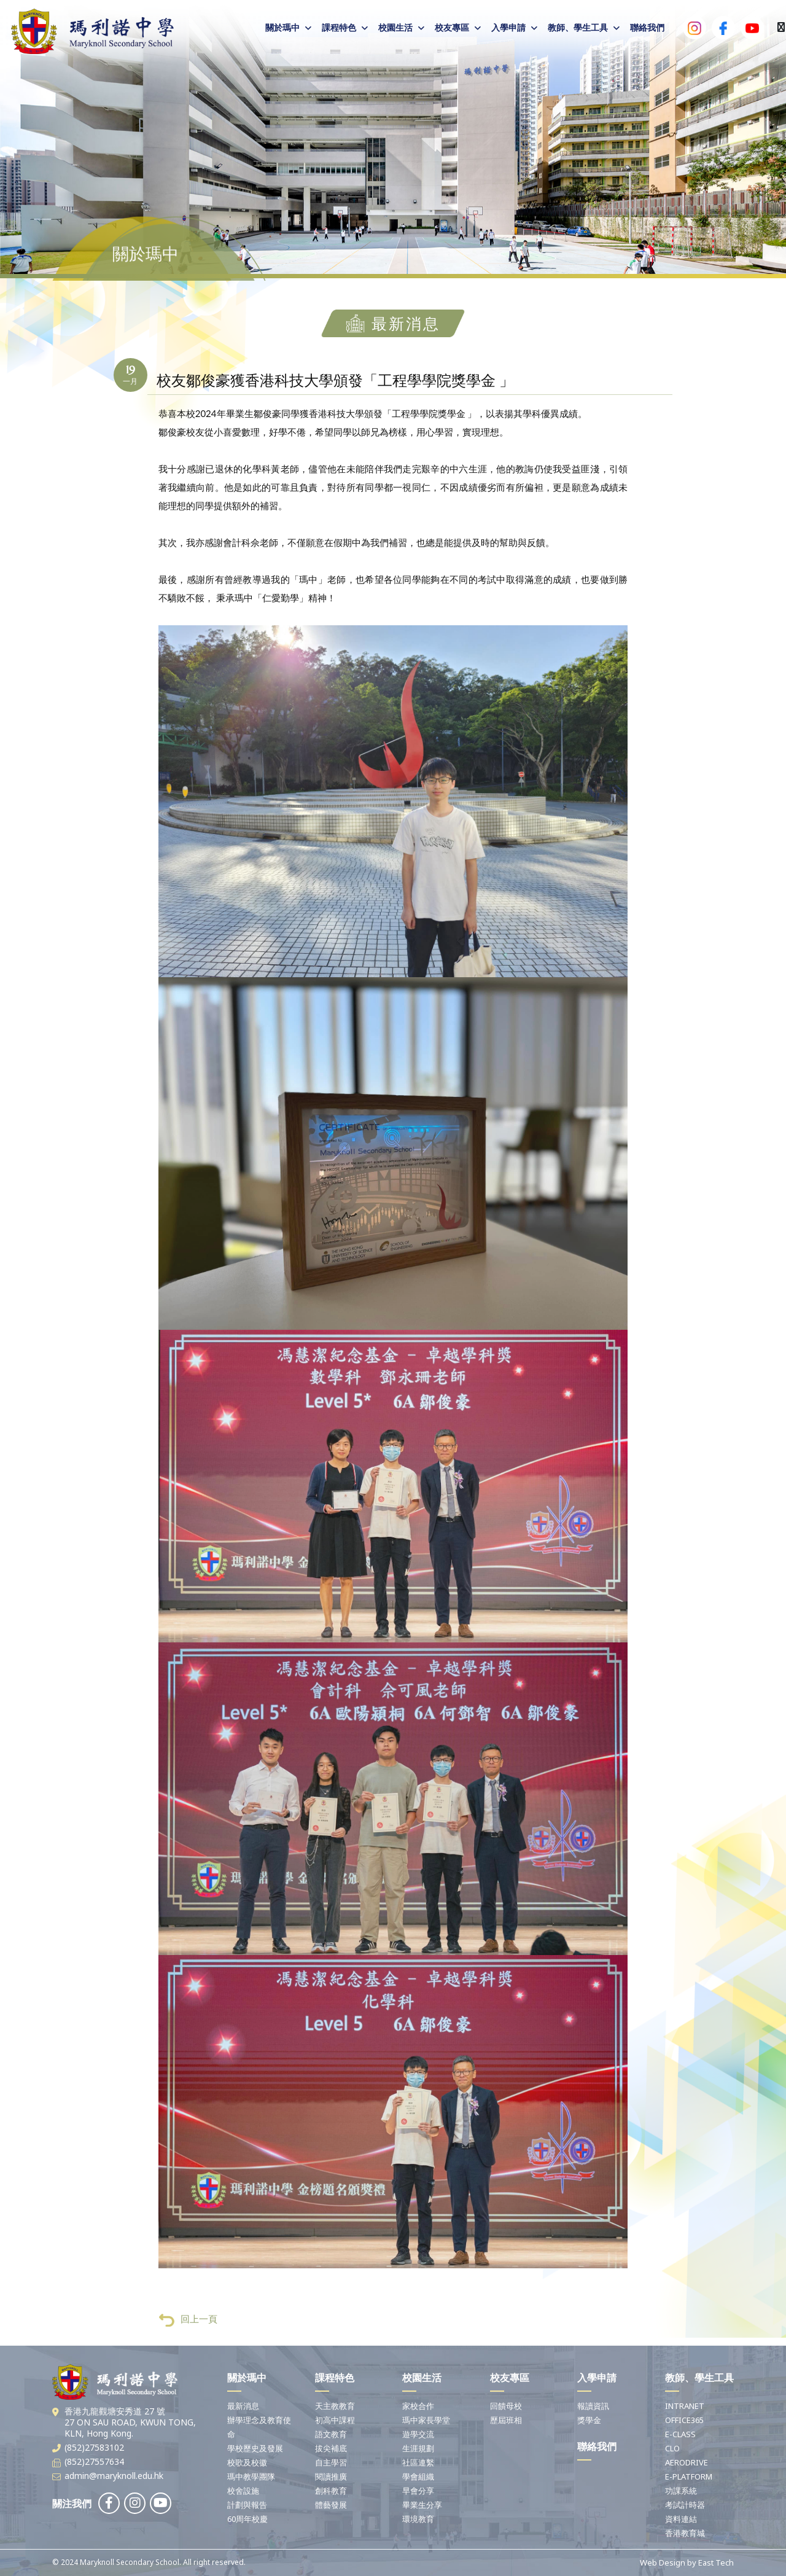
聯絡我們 (647, 27)
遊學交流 (418, 2434)
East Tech (716, 2562)
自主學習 (331, 2462)
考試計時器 (685, 2504)
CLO (672, 2448)
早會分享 (418, 2490)
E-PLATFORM (688, 2476)
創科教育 (331, 2490)
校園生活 (395, 27)
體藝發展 (331, 2504)
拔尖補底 (331, 2448)
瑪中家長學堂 (426, 2420)
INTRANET (684, 2405)
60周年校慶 (247, 2518)
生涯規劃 (418, 2448)
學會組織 (418, 2476)
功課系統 (681, 2490)
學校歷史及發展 (255, 2448)
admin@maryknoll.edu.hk (113, 2475)
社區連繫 (418, 2462)
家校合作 (418, 2405)
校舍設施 (243, 2490)
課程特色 (339, 27)
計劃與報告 (247, 2504)
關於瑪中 (282, 27)
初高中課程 (335, 2420)
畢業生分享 (422, 2504)
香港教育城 (685, 2533)
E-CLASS (680, 2434)
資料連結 (681, 2518)
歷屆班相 (506, 2420)
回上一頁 (188, 2338)
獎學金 (589, 2420)
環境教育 (418, 2518)
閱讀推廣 (331, 2476)
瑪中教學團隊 (251, 2476)
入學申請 (508, 27)
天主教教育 (335, 2405)
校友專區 (452, 27)
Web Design (662, 2562)
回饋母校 (506, 2405)
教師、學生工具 (578, 27)
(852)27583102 (94, 2447)
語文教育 (331, 2434)
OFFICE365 (684, 2420)
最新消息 (243, 2405)
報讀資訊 (593, 2405)
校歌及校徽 (247, 2462)
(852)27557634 (94, 2461)
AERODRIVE (686, 2462)
